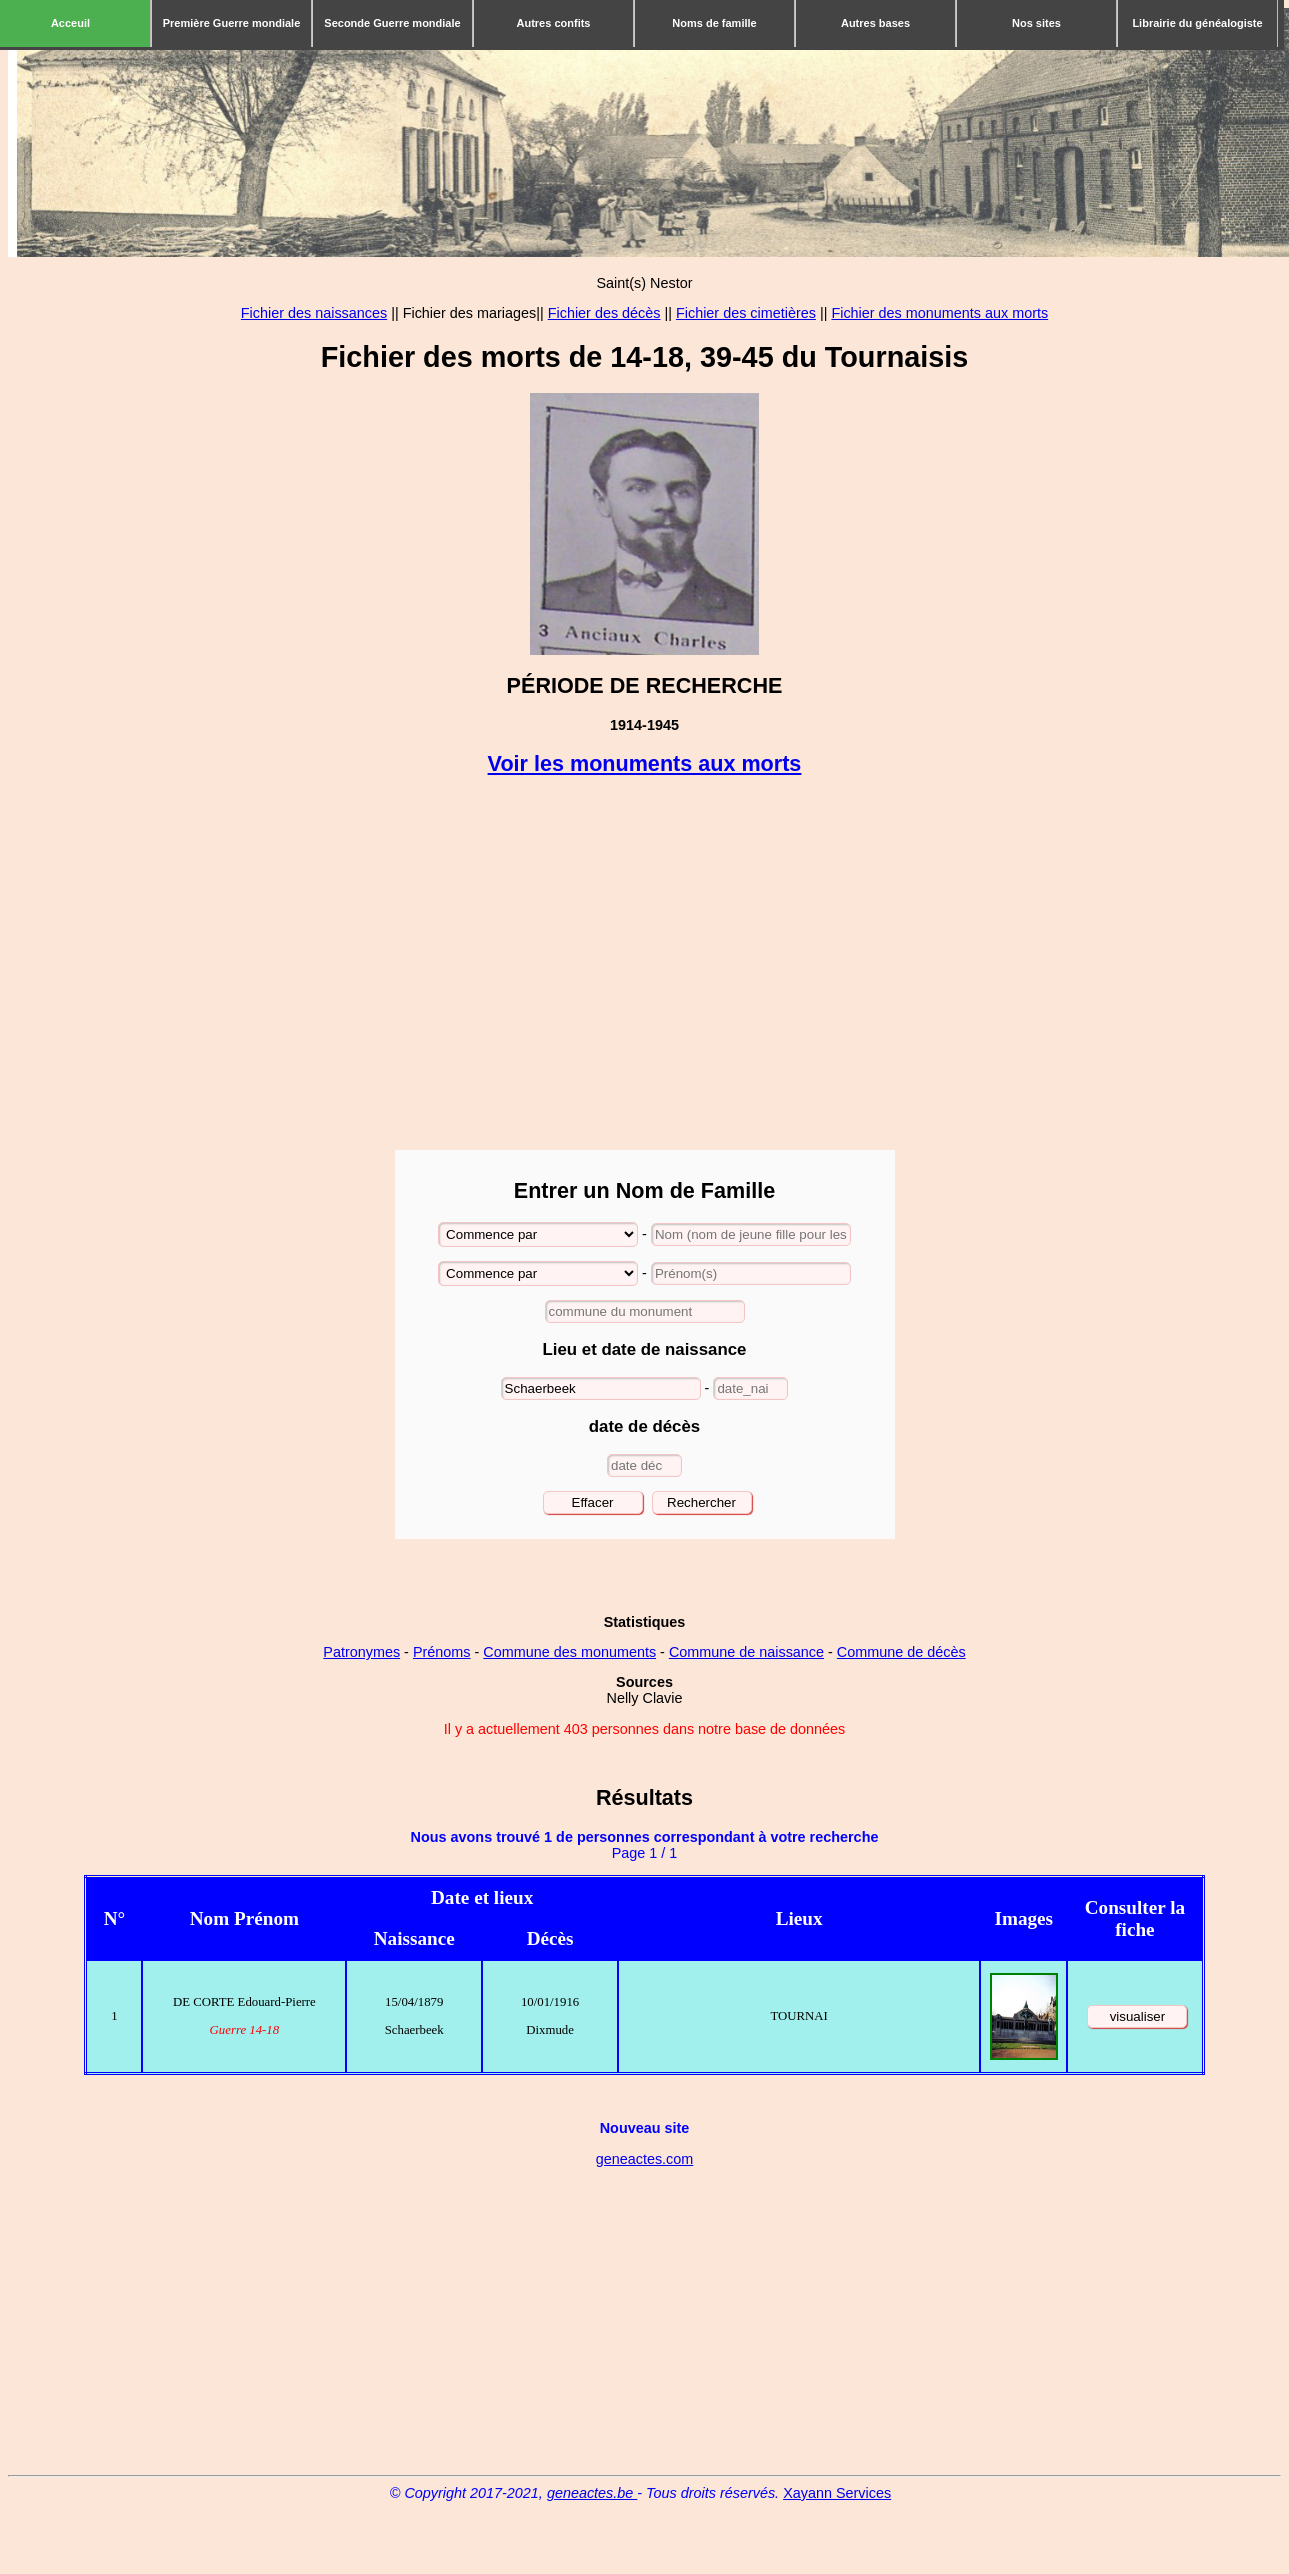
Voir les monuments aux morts (645, 763)
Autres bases (875, 23)
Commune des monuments (569, 1652)
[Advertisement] (644, 965)
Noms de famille (714, 23)
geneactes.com (645, 2159)
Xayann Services (837, 2493)
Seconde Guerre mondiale (392, 23)
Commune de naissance (746, 1652)
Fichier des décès (604, 313)
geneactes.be (592, 2493)
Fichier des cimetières (746, 313)
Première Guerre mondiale (232, 23)
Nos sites (1036, 23)
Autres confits (554, 23)
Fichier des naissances (314, 313)
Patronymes (361, 1652)
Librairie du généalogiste (1197, 23)
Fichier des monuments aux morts (939, 313)
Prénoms (442, 1652)
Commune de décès (901, 1652)
